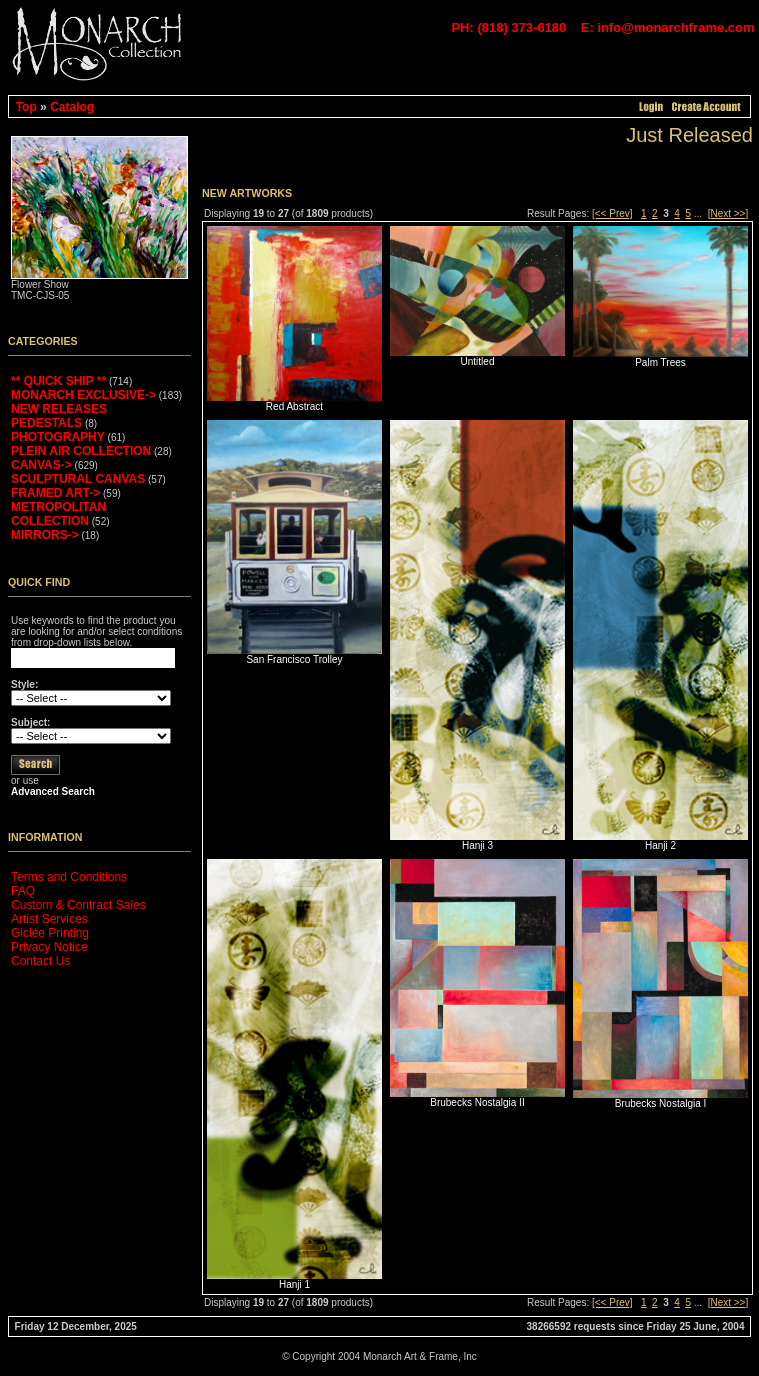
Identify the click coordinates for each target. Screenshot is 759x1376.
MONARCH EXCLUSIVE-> (83, 395)
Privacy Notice (49, 947)
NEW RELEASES (59, 409)
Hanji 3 (477, 845)
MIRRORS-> (45, 535)
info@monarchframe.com (675, 27)
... (698, 213)
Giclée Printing (50, 933)
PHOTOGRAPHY (58, 437)
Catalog (72, 107)
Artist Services (49, 919)
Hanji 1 (294, 1284)
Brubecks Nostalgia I (661, 1103)
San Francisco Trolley (294, 659)
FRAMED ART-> (55, 493)
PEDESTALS (46, 423)
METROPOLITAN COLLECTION (58, 514)
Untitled (478, 361)
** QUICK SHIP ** (58, 381)
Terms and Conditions (69, 877)
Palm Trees (660, 362)
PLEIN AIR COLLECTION (81, 451)
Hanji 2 (660, 845)
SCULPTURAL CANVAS (78, 479)
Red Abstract (294, 406)
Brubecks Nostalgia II (477, 1102)
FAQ (23, 891)
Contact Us (40, 961)
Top (26, 107)
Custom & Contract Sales (78, 905)
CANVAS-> (41, 465)
